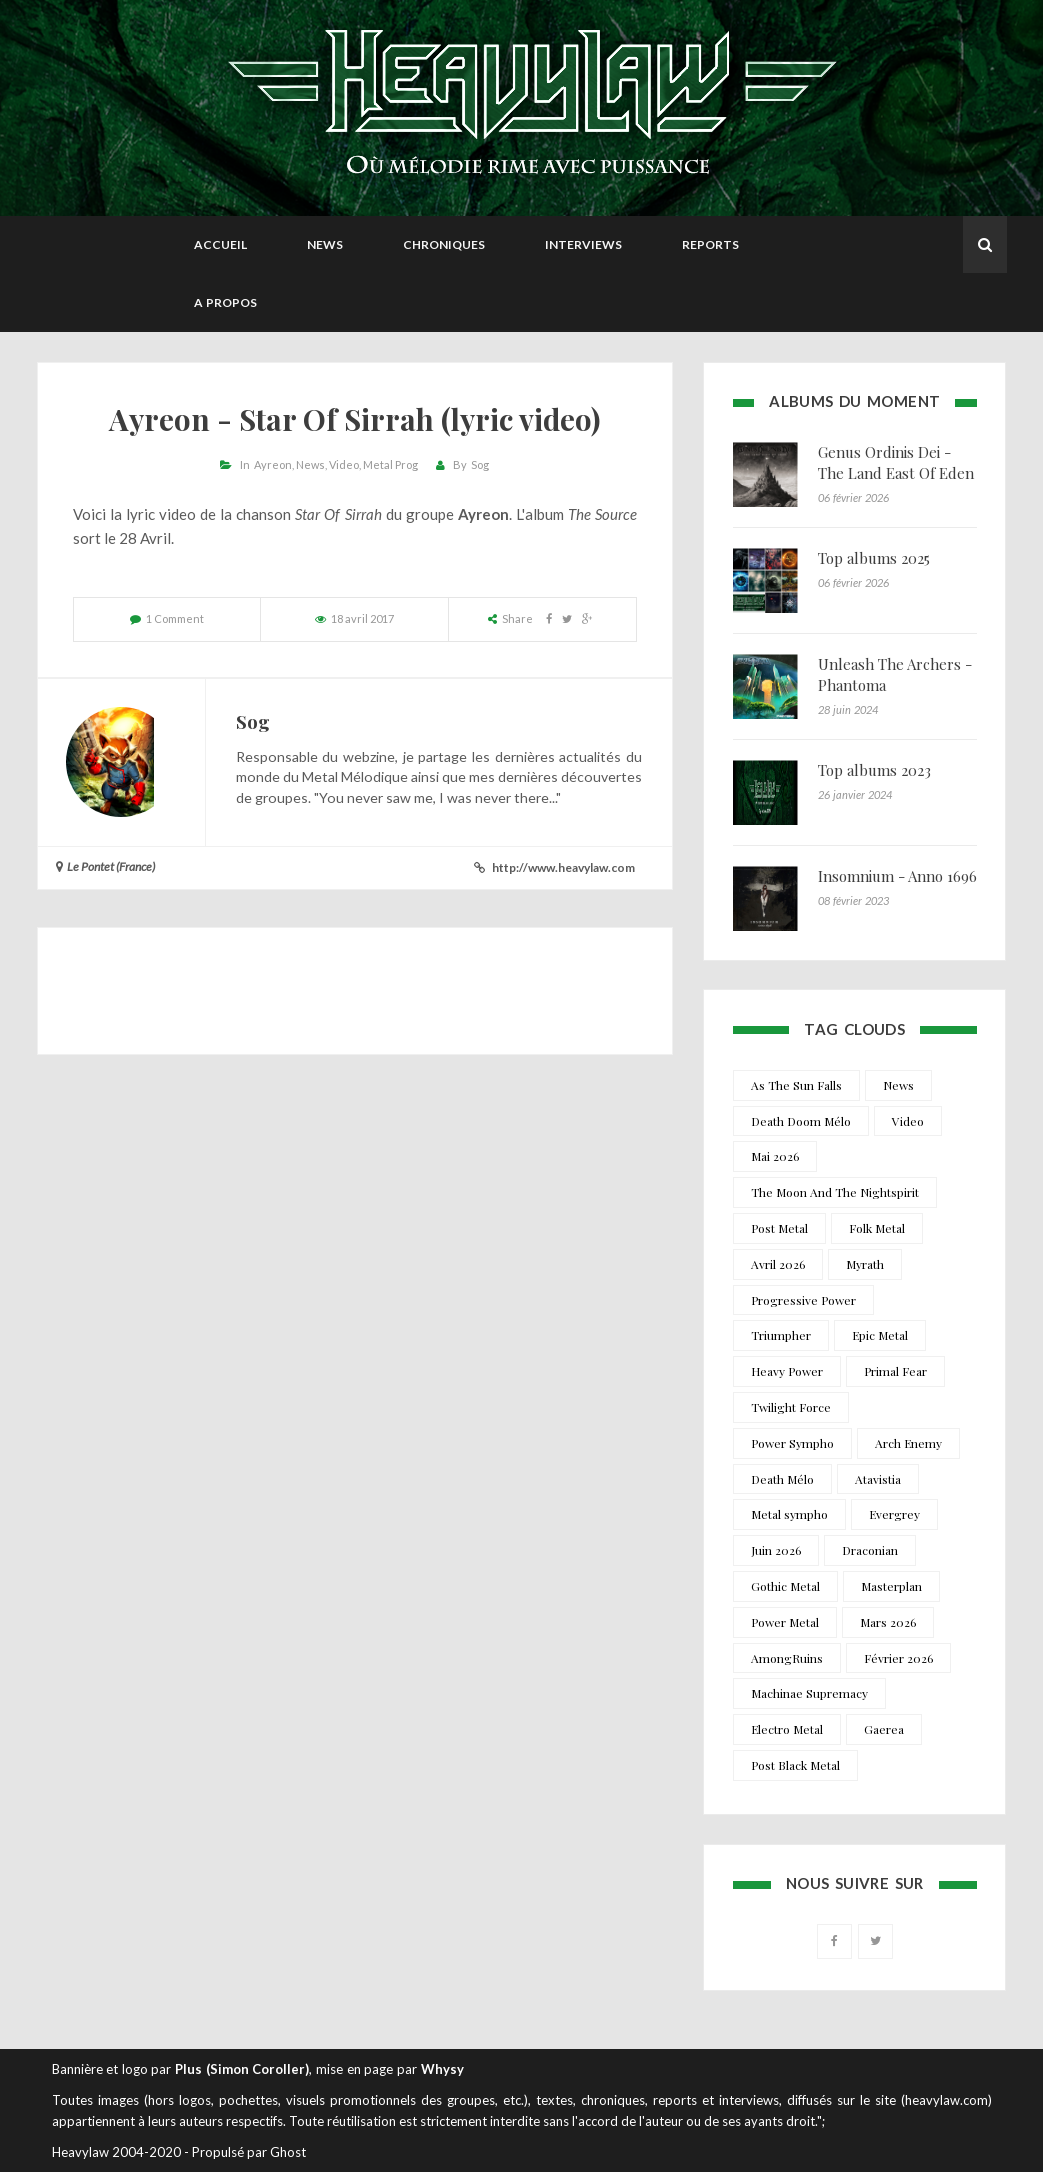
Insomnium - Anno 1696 (897, 876)
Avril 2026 (778, 1264)
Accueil (220, 244)
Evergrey (894, 1514)
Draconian (870, 1550)
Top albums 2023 (874, 770)
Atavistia (878, 1479)
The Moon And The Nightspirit (835, 1192)
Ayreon (273, 464)
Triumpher (781, 1335)
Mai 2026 (775, 1156)
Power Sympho (792, 1443)
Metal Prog (390, 464)
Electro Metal (787, 1729)
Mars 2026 (888, 1622)
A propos (225, 302)
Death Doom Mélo (801, 1121)
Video (344, 464)
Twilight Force (791, 1407)
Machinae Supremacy (809, 1693)
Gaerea (884, 1729)
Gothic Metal (785, 1586)
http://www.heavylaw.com (563, 867)
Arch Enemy (908, 1443)
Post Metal (779, 1228)
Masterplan (891, 1586)
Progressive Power (803, 1300)
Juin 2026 (776, 1550)
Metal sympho (789, 1514)
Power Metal (785, 1622)
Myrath (865, 1264)
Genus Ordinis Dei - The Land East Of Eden (896, 462)
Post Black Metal (795, 1765)
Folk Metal (877, 1228)
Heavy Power (787, 1371)
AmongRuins (787, 1658)
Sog (480, 464)
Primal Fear (895, 1371)
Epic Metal (880, 1335)
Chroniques (444, 244)
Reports (710, 244)
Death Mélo (782, 1479)
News (325, 244)
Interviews (583, 244)
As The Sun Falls (796, 1085)
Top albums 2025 (874, 558)
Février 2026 (898, 1658)
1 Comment (175, 618)
